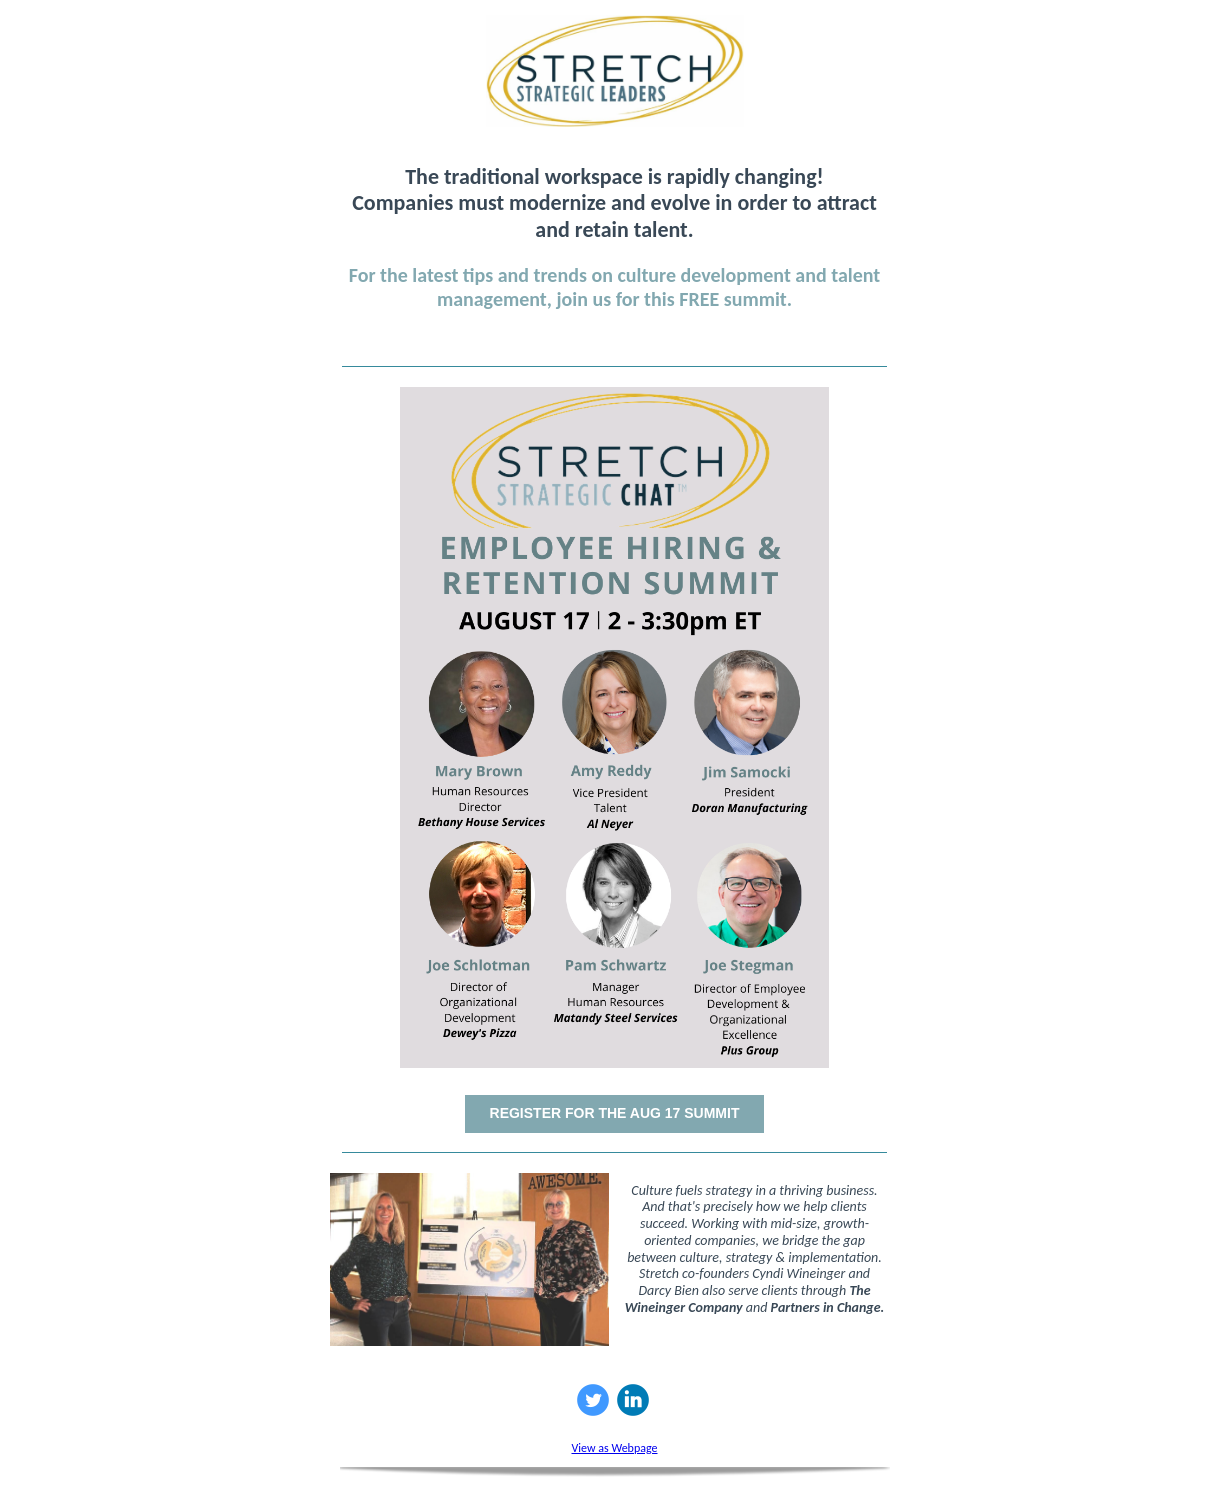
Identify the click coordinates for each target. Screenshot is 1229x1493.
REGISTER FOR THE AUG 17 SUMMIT (615, 1113)
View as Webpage (614, 1448)
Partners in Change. (828, 1307)
